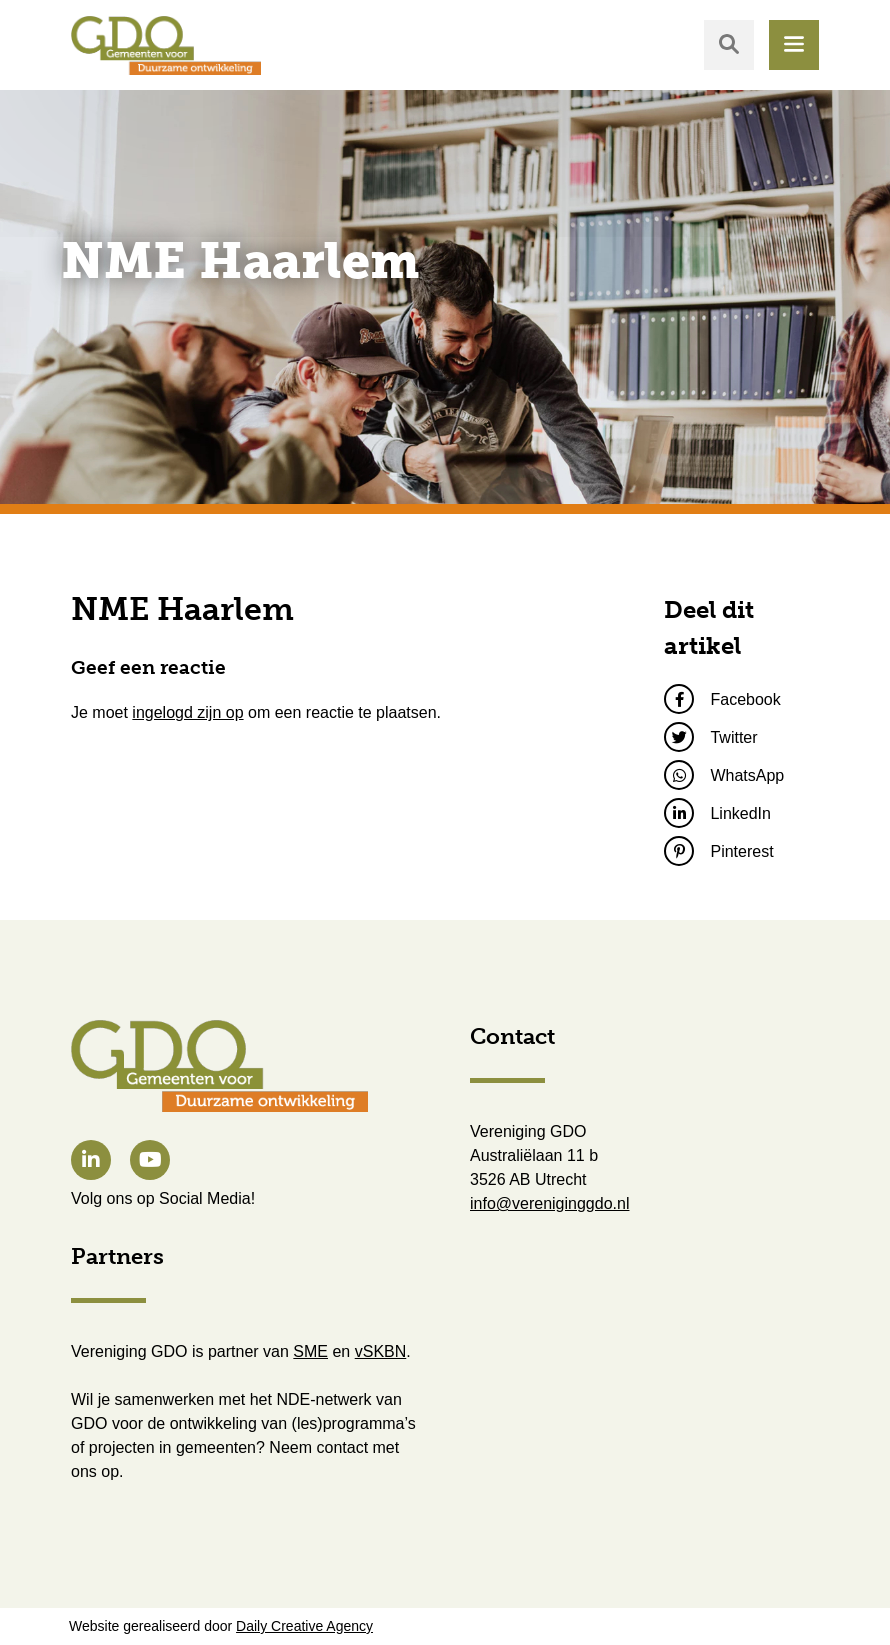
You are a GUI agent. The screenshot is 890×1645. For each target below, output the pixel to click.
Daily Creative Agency (304, 1626)
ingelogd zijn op (187, 712)
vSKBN (381, 1351)
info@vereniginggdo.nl (549, 1203)
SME (310, 1351)
